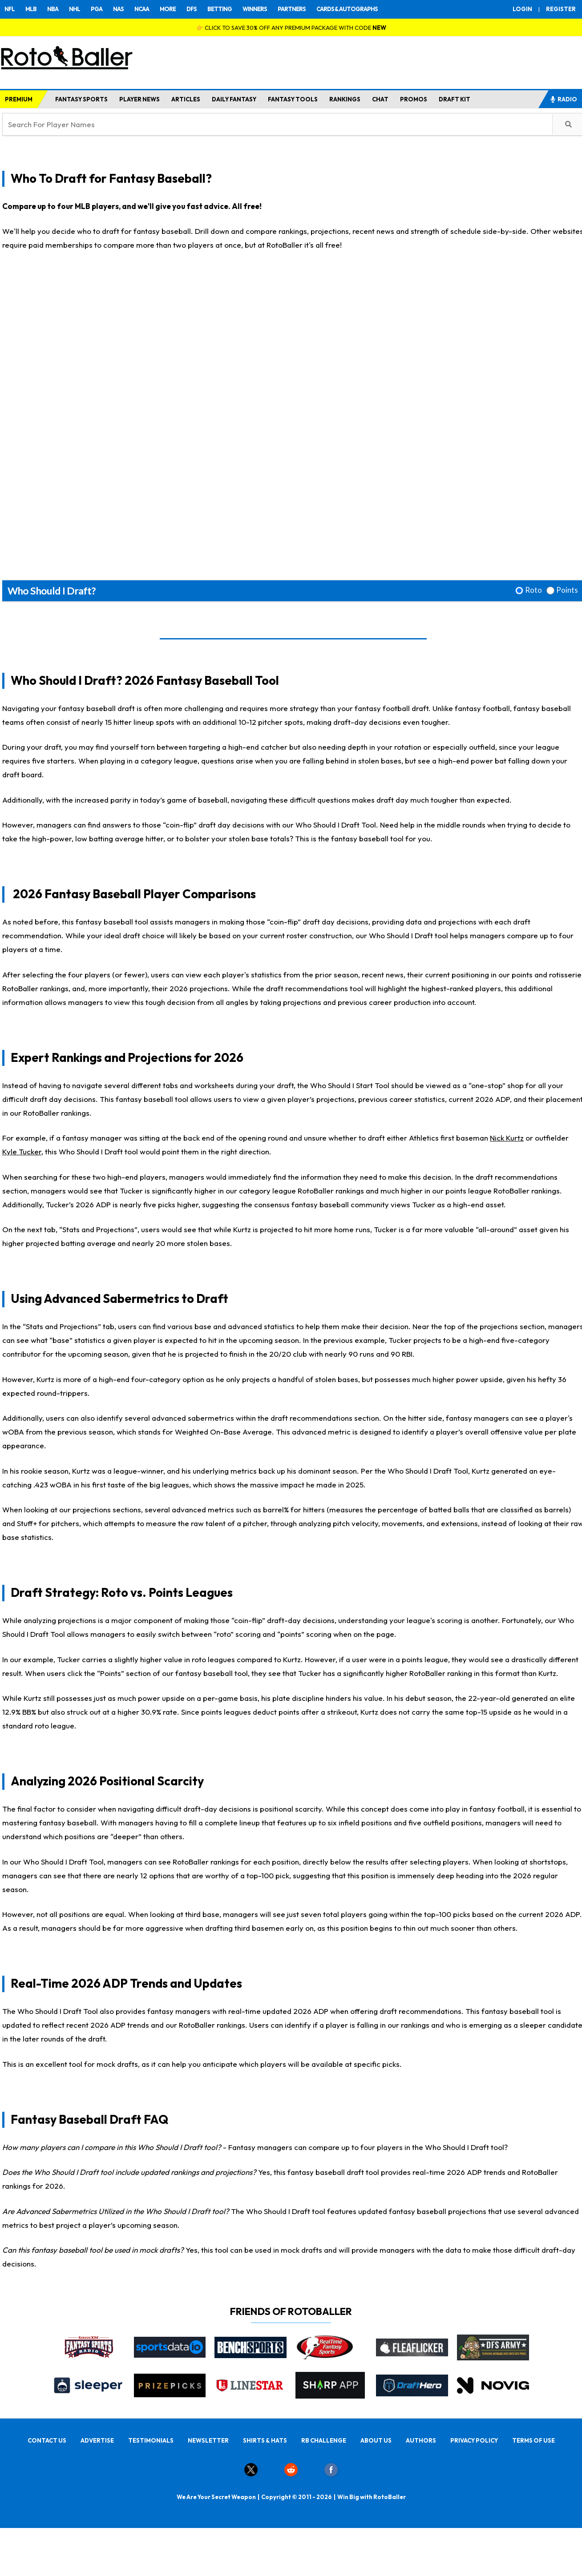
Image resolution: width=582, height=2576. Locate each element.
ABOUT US (376, 2440)
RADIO (563, 99)
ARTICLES (185, 99)
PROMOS (413, 99)
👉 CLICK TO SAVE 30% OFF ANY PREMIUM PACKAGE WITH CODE (291, 27)
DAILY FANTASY (234, 99)
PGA (96, 8)
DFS (191, 8)
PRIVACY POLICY (474, 2440)
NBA (52, 8)
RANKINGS (344, 99)
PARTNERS (292, 8)
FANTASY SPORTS (81, 99)
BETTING (219, 8)
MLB (30, 8)
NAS (118, 8)
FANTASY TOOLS (293, 99)
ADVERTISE (97, 2440)
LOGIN (522, 8)
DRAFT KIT (454, 99)
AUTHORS (421, 2440)
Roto (533, 590)
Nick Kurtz (507, 1137)
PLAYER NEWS (139, 99)
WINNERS (254, 8)
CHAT (380, 99)
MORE (168, 8)
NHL (74, 8)
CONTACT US (47, 2440)
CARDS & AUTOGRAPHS (347, 8)
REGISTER (561, 8)
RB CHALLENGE (323, 2440)
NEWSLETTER (208, 2440)
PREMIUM (18, 99)
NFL (9, 8)
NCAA (141, 8)
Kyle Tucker (21, 1151)
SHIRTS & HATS (265, 2440)
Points (567, 590)
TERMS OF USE (533, 2440)
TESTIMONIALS (151, 2440)
